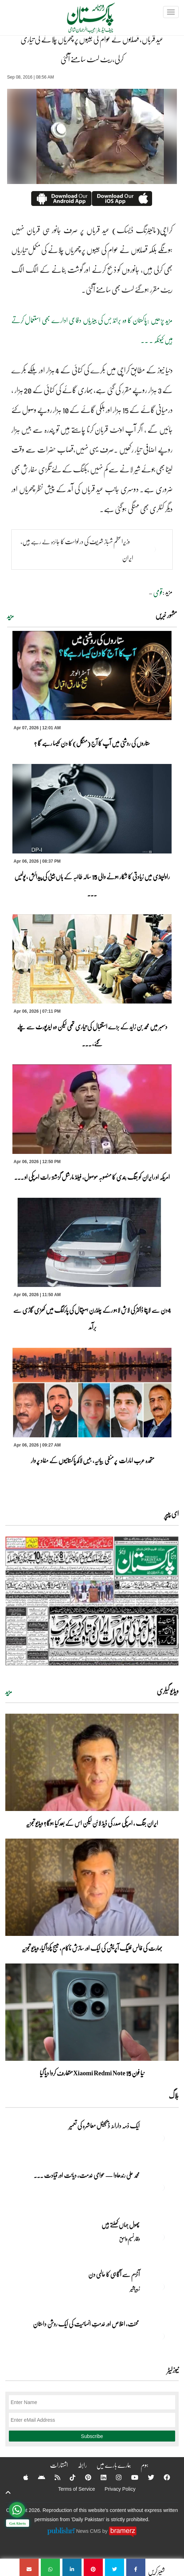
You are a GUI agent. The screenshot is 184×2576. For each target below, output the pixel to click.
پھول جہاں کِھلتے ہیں (120, 2225)
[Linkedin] (98, 2477)
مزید (10, 616)
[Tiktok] (68, 2477)
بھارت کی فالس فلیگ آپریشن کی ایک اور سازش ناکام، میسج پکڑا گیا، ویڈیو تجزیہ (92, 1948)
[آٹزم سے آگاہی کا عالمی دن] (161, 2286)
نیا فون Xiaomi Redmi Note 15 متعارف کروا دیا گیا (92, 2073)
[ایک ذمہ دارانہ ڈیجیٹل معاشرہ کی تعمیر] (161, 2137)
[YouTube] (130, 2477)
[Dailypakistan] (81, 20)
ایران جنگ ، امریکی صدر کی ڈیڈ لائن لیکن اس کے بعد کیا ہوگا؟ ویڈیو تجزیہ (92, 1823)
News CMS (89, 2531)
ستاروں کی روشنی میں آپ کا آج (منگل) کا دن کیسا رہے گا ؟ (92, 743)
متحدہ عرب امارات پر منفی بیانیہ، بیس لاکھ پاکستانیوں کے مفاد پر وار (92, 1460)
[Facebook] (162, 2477)
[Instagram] (114, 2477)
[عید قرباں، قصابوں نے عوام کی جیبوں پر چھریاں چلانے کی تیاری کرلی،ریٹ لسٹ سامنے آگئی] (135, 2567)
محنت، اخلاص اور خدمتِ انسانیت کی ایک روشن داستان (86, 2324)
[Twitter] (146, 2477)
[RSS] (52, 2477)
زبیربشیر (135, 2288)
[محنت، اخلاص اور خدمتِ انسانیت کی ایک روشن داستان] (161, 2336)
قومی (157, 592)
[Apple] (21, 2477)
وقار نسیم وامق (129, 2238)
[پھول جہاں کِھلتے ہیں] (161, 2237)
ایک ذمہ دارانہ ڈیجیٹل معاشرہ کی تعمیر (104, 2125)
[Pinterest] (83, 2477)
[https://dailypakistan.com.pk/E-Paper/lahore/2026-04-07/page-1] (92, 1601)
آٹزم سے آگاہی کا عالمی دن (114, 2274)
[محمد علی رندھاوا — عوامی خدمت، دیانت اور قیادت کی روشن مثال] (161, 2187)
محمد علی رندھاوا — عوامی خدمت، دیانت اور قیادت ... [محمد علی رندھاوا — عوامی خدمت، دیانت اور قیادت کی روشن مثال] (87, 2175)
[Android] (37, 2477)
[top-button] (8, 2492)
